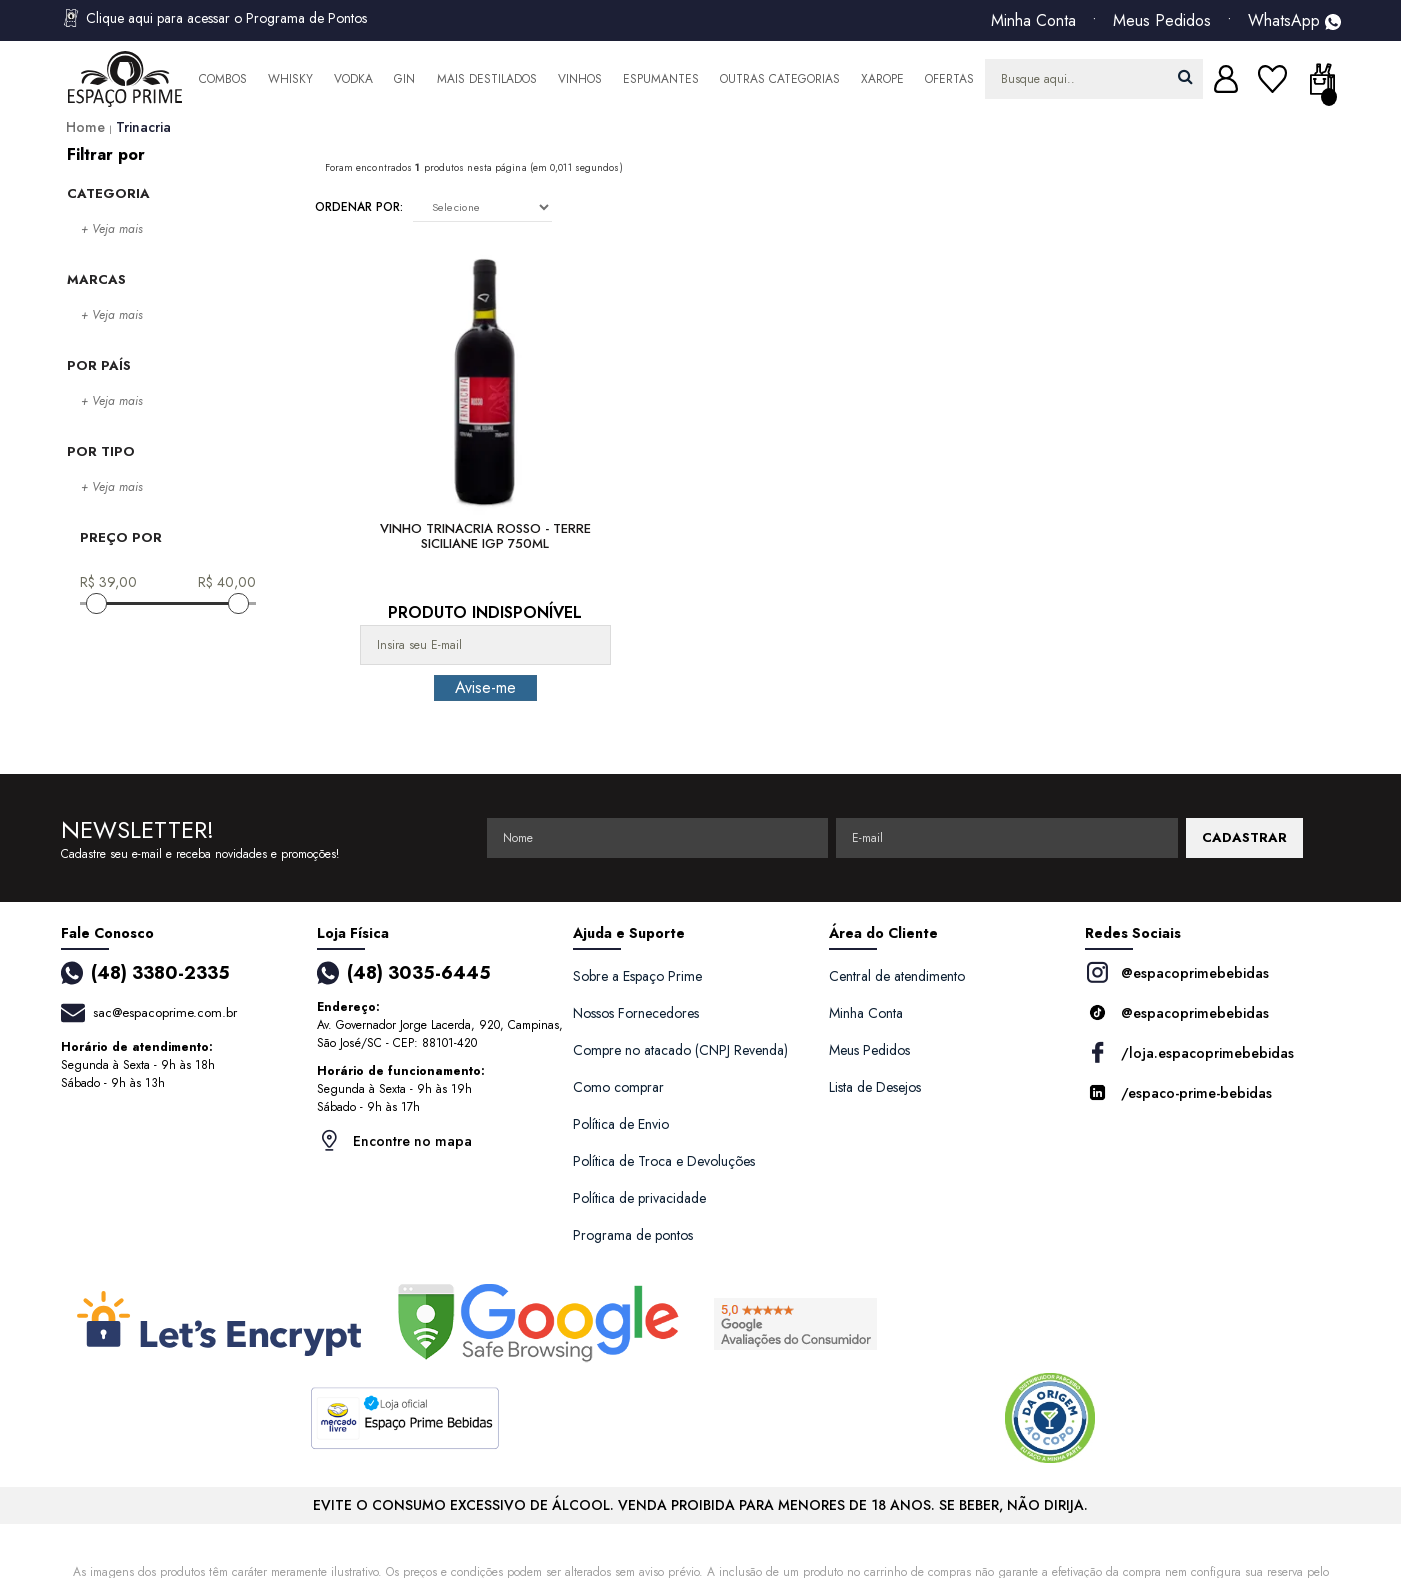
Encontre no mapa (394, 1140)
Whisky (290, 79)
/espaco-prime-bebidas (1178, 1092)
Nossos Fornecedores (636, 1013)
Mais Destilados (487, 79)
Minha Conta (1033, 21)
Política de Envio (621, 1124)
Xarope (882, 79)
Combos (223, 79)
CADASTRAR (1244, 837)
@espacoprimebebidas (1177, 972)
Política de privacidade (639, 1198)
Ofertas (949, 79)
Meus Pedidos (1162, 21)
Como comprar (618, 1087)
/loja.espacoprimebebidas (1189, 1052)
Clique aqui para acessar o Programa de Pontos (214, 18)
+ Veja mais (112, 229)
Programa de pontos (633, 1235)
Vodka (353, 79)
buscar (1185, 76)
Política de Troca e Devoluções (664, 1161)
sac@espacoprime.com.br (165, 1012)
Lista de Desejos (875, 1087)
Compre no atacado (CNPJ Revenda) (680, 1050)
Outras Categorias (780, 79)
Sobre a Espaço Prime (637, 976)
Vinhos (580, 79)
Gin (404, 79)
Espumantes (661, 79)
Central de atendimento (897, 976)
